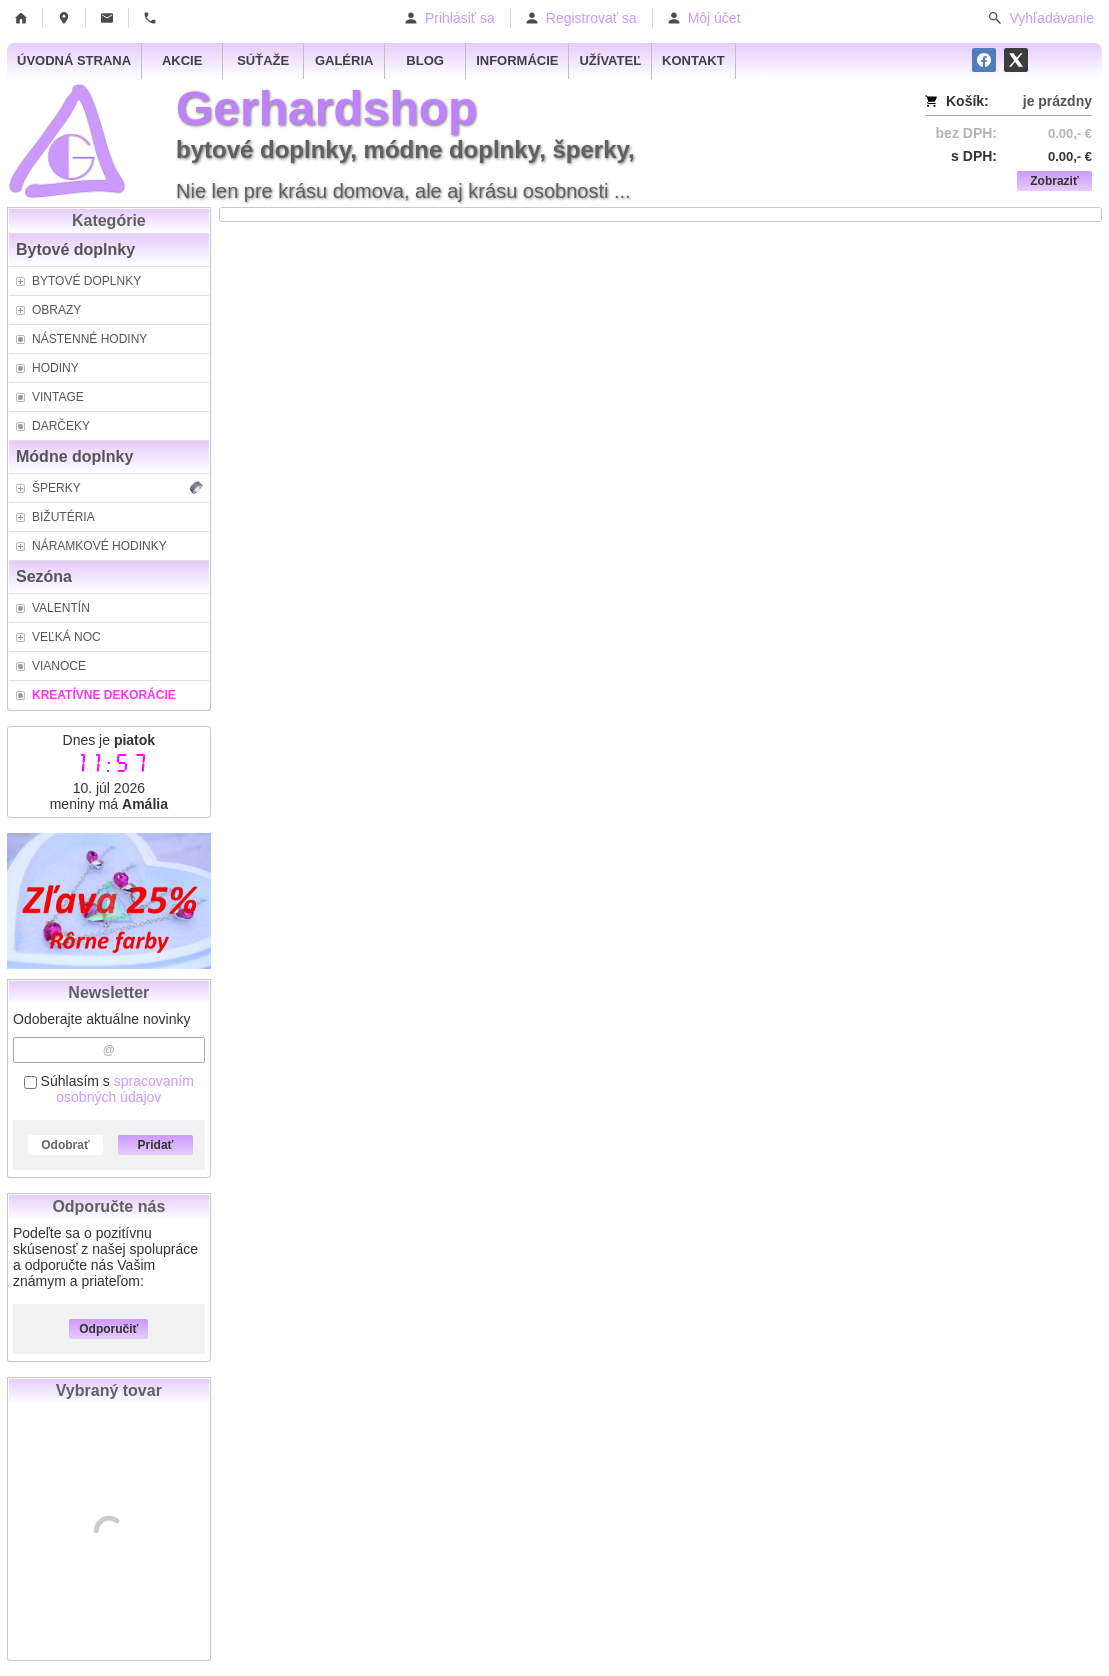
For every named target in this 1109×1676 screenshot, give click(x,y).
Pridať (156, 1145)
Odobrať (65, 1145)
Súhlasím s (109, 1089)
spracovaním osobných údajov (125, 1089)
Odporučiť (108, 1329)
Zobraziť (1054, 181)
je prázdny (1057, 101)
